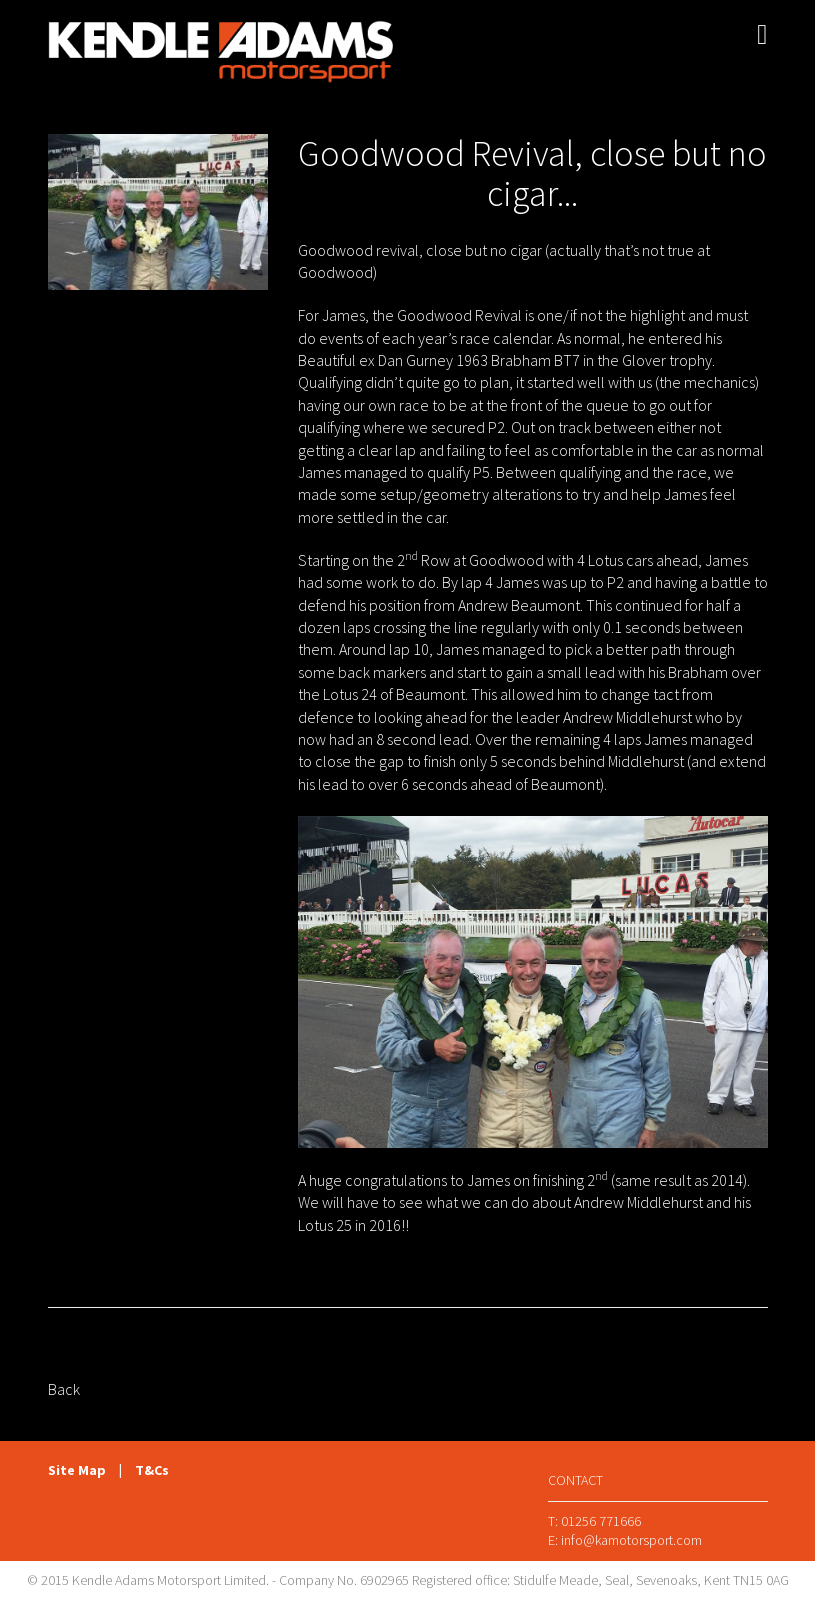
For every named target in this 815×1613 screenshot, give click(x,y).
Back (64, 1389)
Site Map (77, 1470)
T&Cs (152, 1470)
